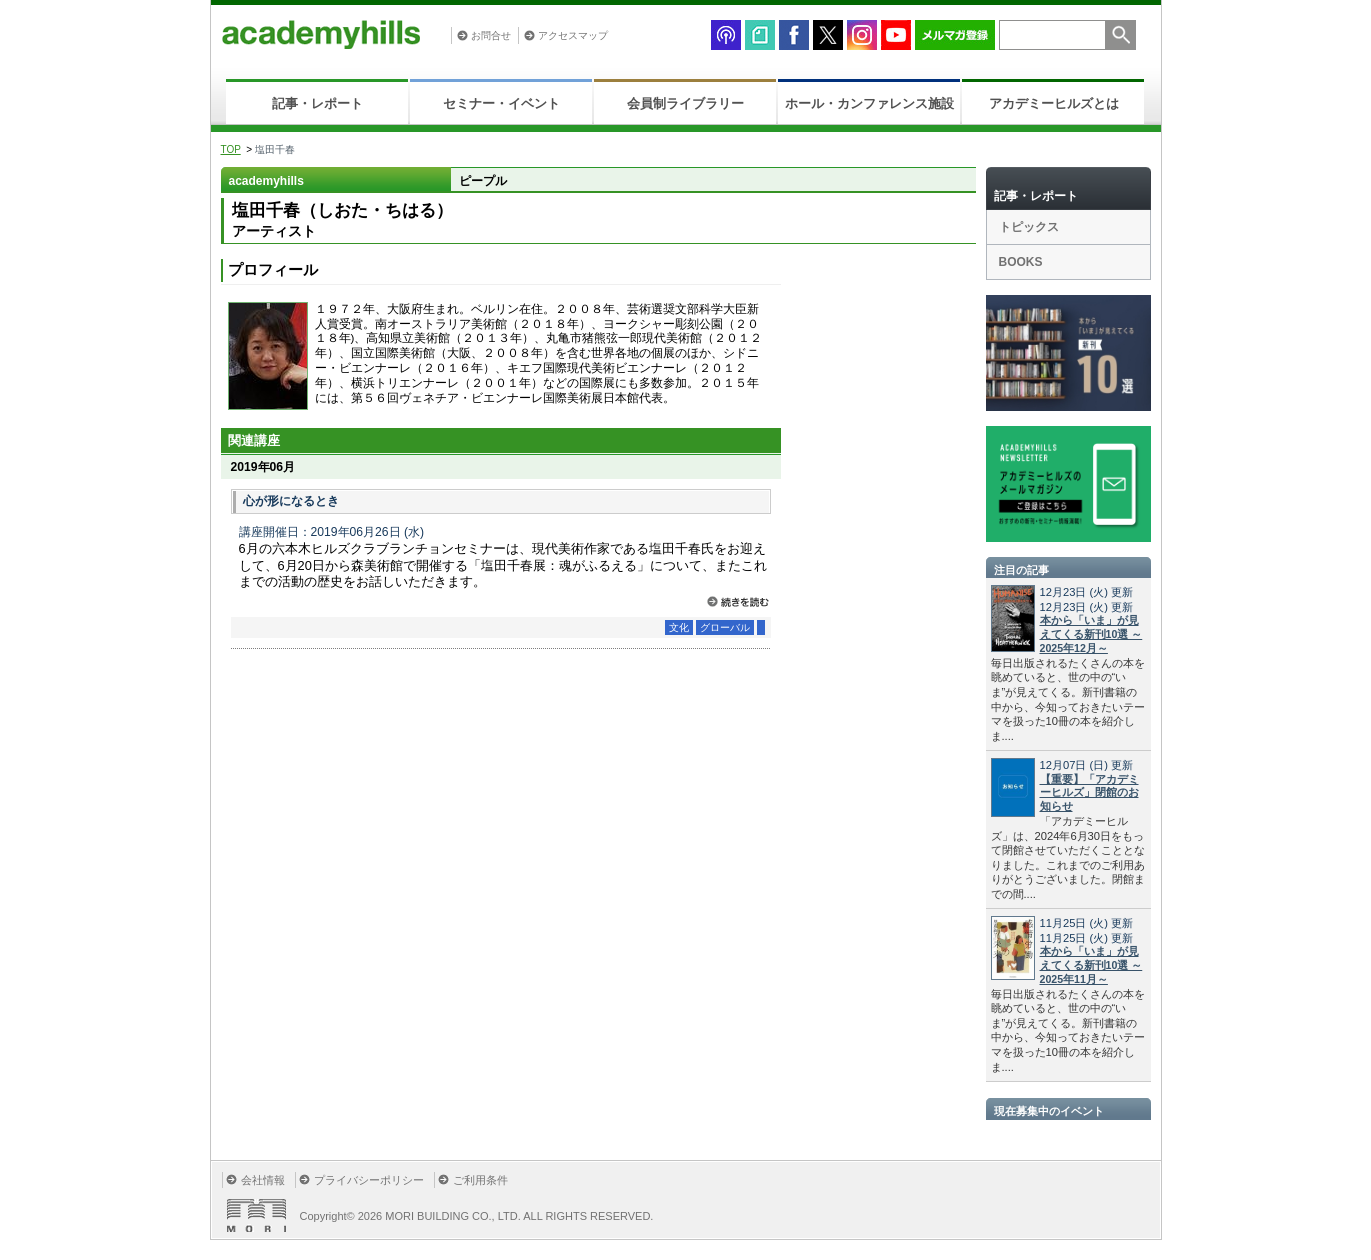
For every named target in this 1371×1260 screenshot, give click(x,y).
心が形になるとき (291, 501)
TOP (231, 149)
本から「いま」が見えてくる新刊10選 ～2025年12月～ (1091, 634)
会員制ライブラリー (685, 103)
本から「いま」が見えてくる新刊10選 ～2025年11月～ (1091, 965)
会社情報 (263, 1180)
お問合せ (491, 35)
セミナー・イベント (501, 103)
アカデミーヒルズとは (1054, 103)
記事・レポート (317, 103)
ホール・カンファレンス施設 (869, 103)
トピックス (1029, 227)
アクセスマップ (573, 35)
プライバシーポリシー (369, 1180)
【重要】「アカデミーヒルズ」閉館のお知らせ (1089, 793)
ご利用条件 (480, 1180)
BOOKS (1021, 262)
